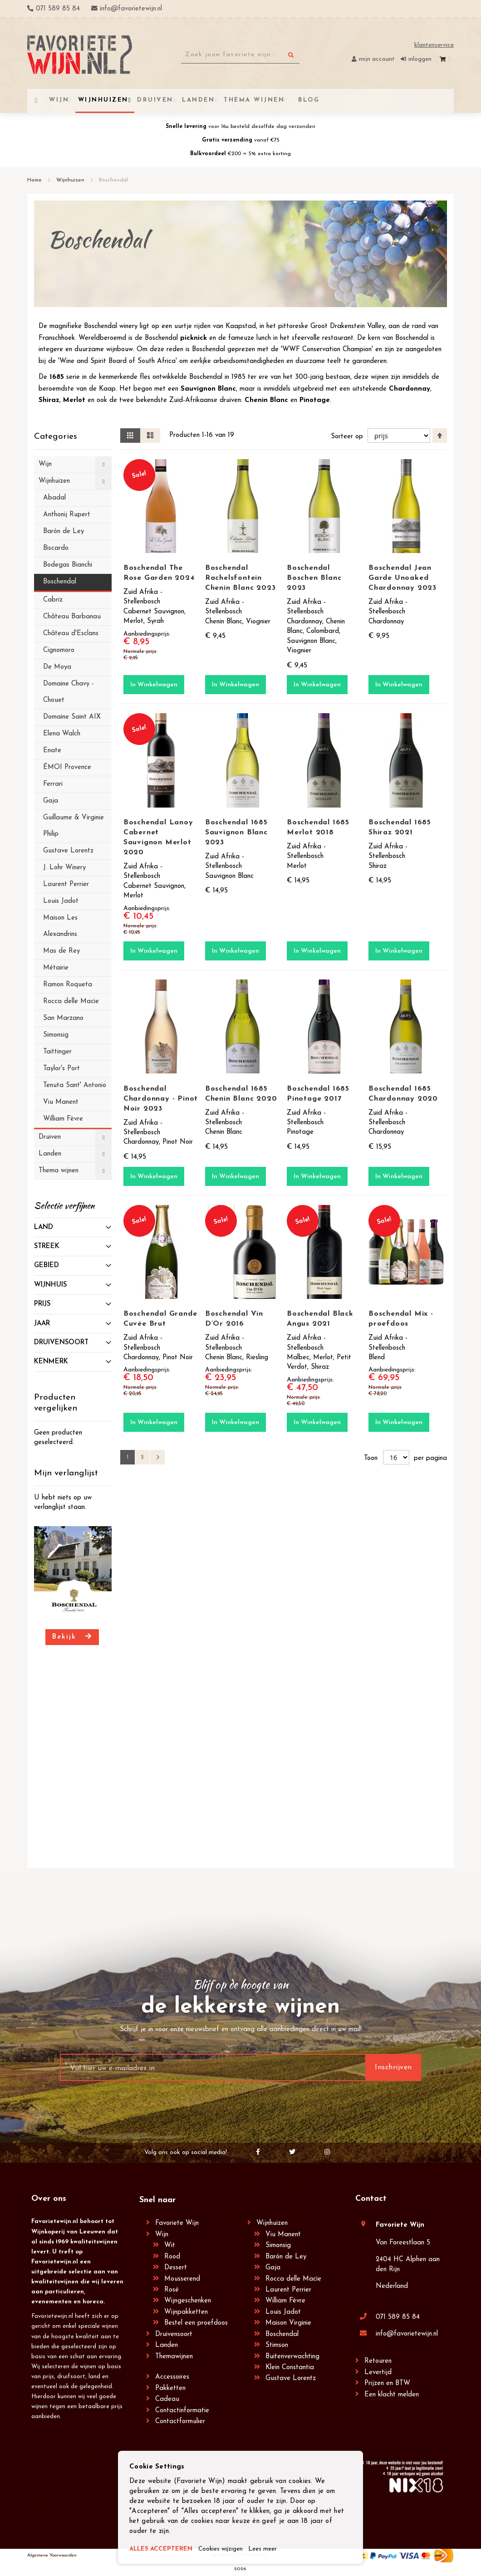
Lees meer (276, 2549)
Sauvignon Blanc (208, 389)
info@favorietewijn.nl (407, 2334)
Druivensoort (173, 2334)
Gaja (272, 2267)
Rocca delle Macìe (293, 2279)
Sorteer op (346, 436)
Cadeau (167, 2399)
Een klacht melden (391, 2394)
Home (35, 180)
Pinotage (314, 400)
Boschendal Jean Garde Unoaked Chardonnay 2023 (402, 578)
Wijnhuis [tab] (50, 1285)
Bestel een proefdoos (196, 2323)
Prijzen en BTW (387, 2383)
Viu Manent (283, 2234)
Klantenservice (434, 45)
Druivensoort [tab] (61, 1342)
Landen (166, 2345)
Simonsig (278, 2245)
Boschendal (282, 2334)
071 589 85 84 (398, 2317)
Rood (172, 2256)
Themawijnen (174, 2356)
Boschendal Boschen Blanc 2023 (314, 578)
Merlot (74, 400)
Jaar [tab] (42, 1323)
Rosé (171, 2290)
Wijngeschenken (187, 2300)
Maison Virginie (288, 2323)
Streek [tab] (46, 1246)
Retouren (378, 2361)
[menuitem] (307, 100)
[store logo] (79, 54)
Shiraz (49, 400)
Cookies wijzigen (230, 2549)
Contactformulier (180, 2421)
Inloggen (420, 59)
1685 (56, 377)
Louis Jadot (283, 2312)
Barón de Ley (285, 2256)
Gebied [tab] (46, 1265)
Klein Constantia (289, 2367)
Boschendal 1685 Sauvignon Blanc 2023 (236, 832)
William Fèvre (285, 2300)
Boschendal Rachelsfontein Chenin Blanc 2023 (240, 578)
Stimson (276, 2345)
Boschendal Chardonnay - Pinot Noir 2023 (160, 1098)
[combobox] (240, 55)
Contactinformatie (182, 2410)
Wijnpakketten (186, 2312)
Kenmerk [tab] (51, 1361)
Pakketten (170, 2388)
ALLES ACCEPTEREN (164, 2549)
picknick (193, 338)
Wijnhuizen (71, 180)
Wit (169, 2245)
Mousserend (182, 2279)
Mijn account (377, 59)
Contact (371, 2198)
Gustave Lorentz (290, 2378)
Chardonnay (409, 389)
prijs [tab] (42, 1304)
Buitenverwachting (292, 2356)
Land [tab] (43, 1227)
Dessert (175, 2267)
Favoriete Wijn (177, 2223)
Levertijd (378, 2372)
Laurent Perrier (288, 2290)
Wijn (161, 2234)
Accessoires (172, 2377)
